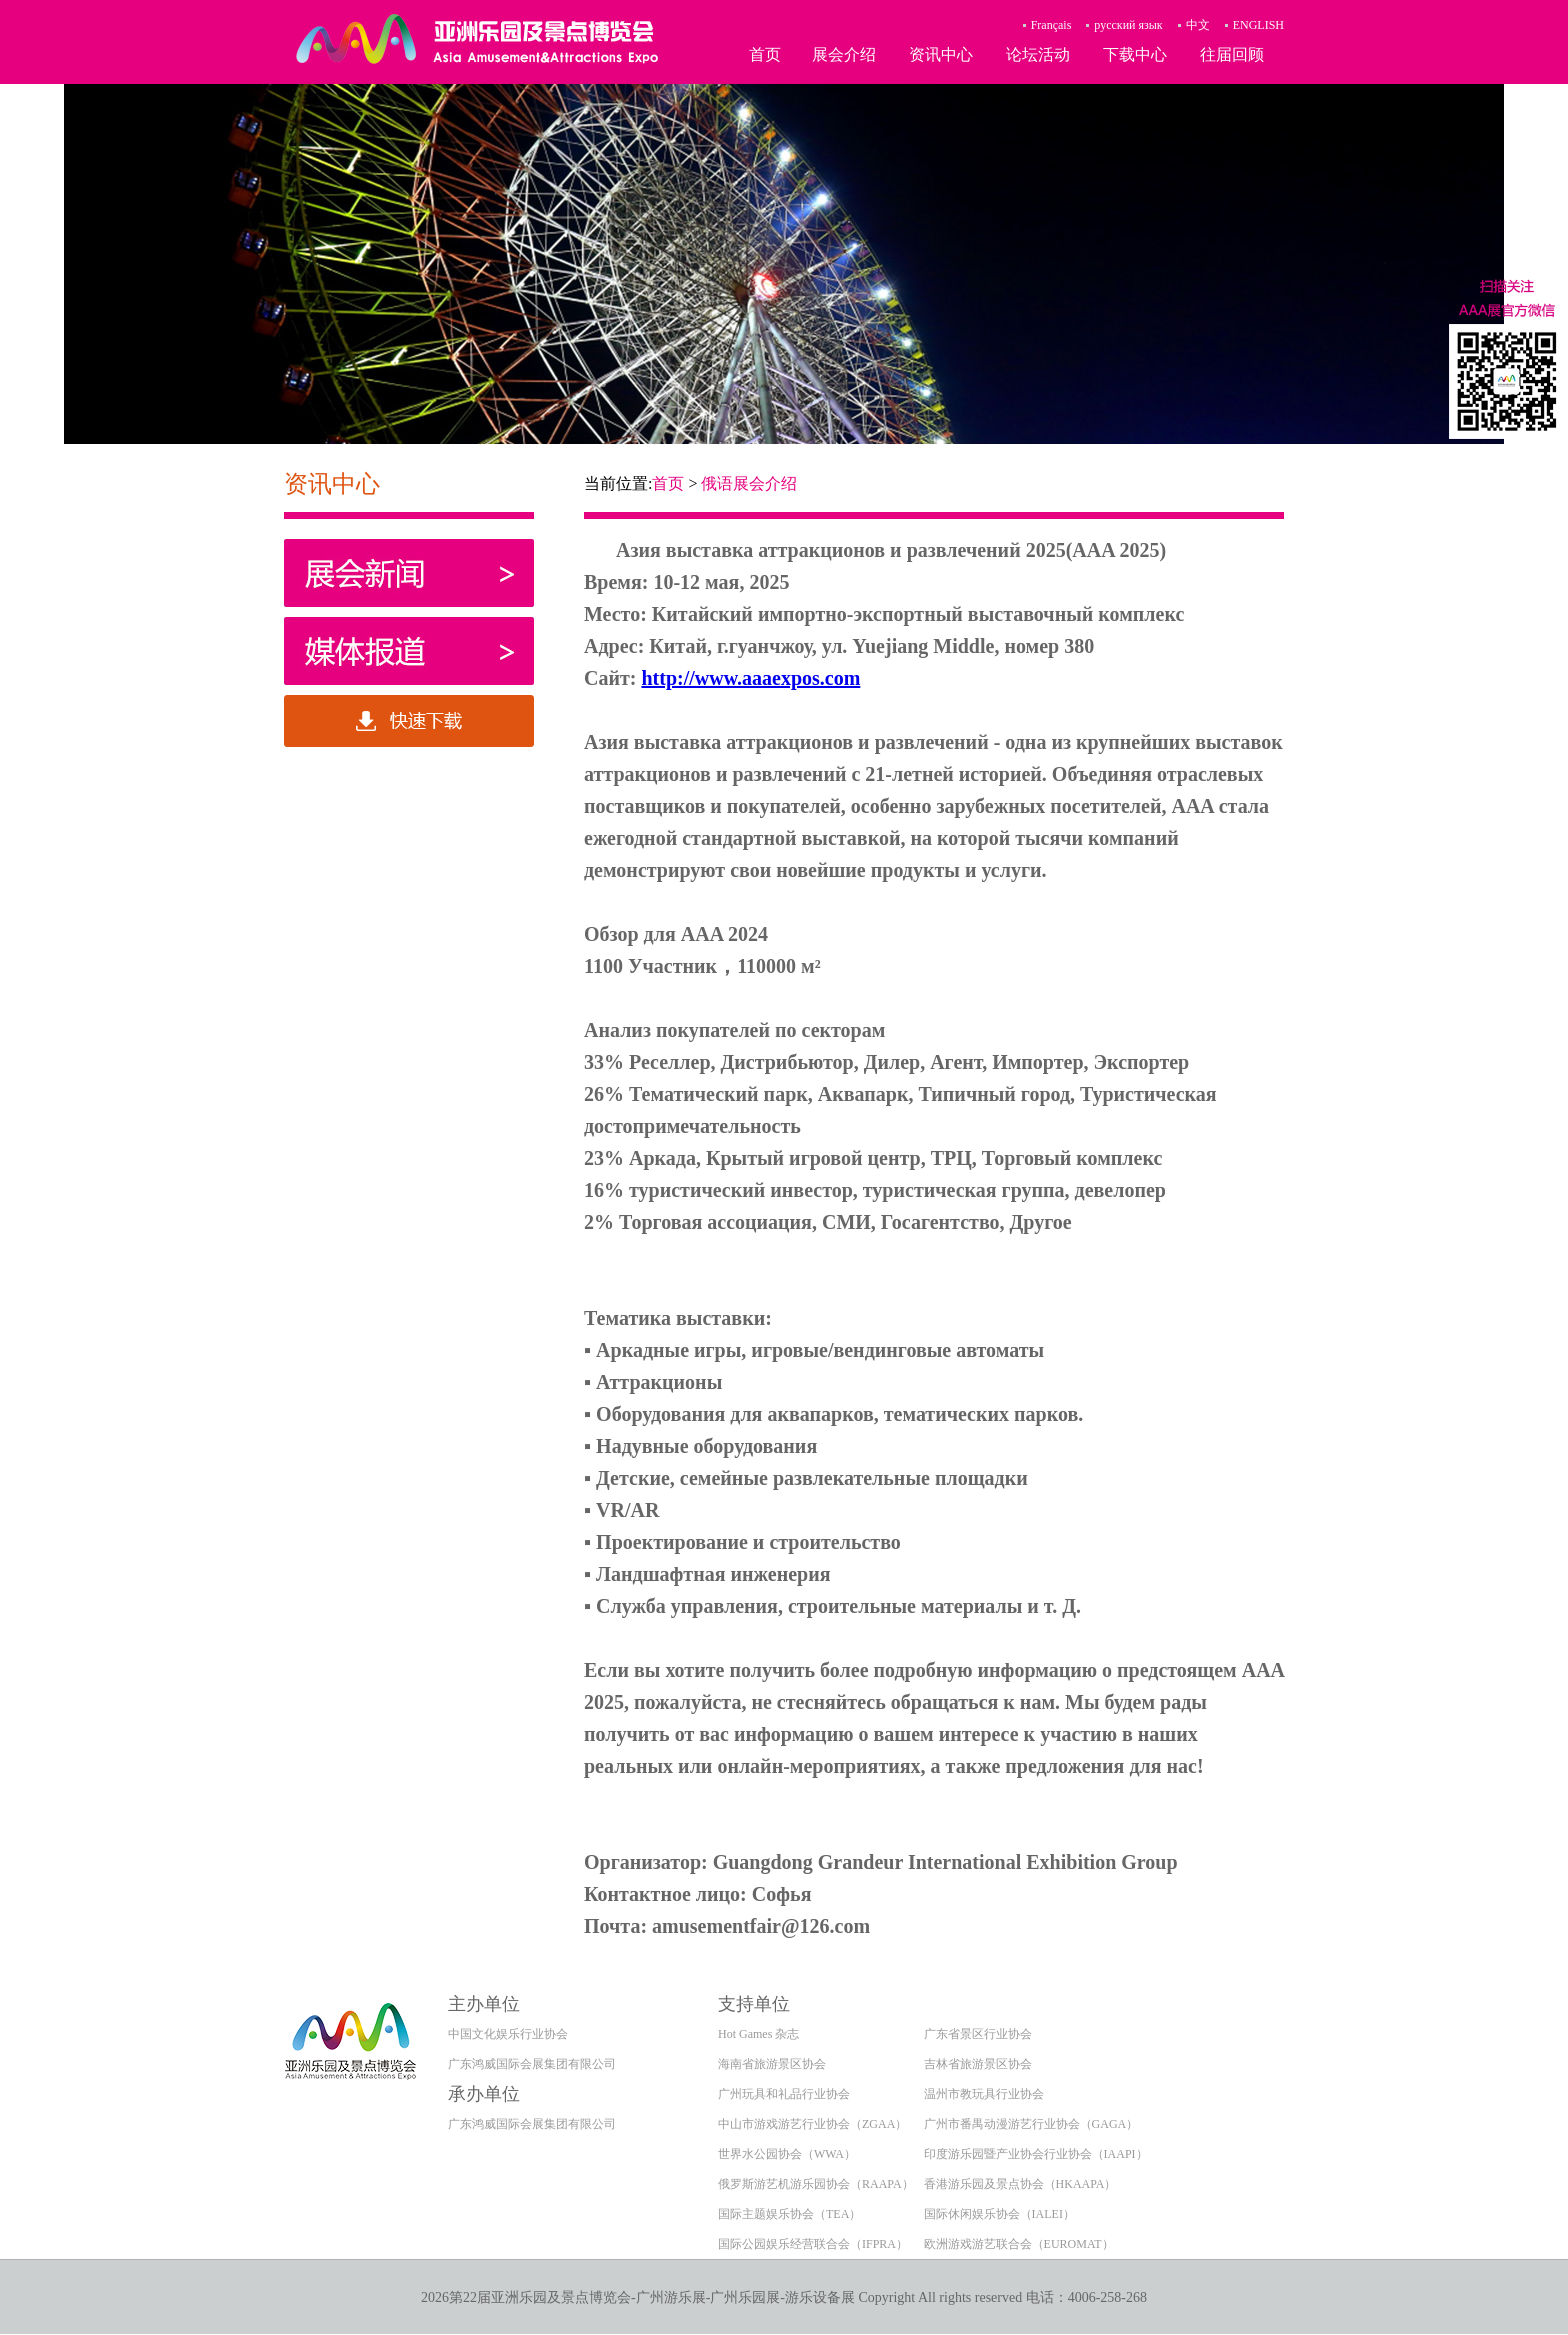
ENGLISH (1258, 25)
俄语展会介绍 (749, 483)
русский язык (1128, 25)
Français (1051, 25)
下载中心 (1135, 54)
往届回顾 (1232, 54)
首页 (765, 54)
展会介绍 (844, 54)
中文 (1198, 25)
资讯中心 (941, 54)
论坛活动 (1038, 54)
